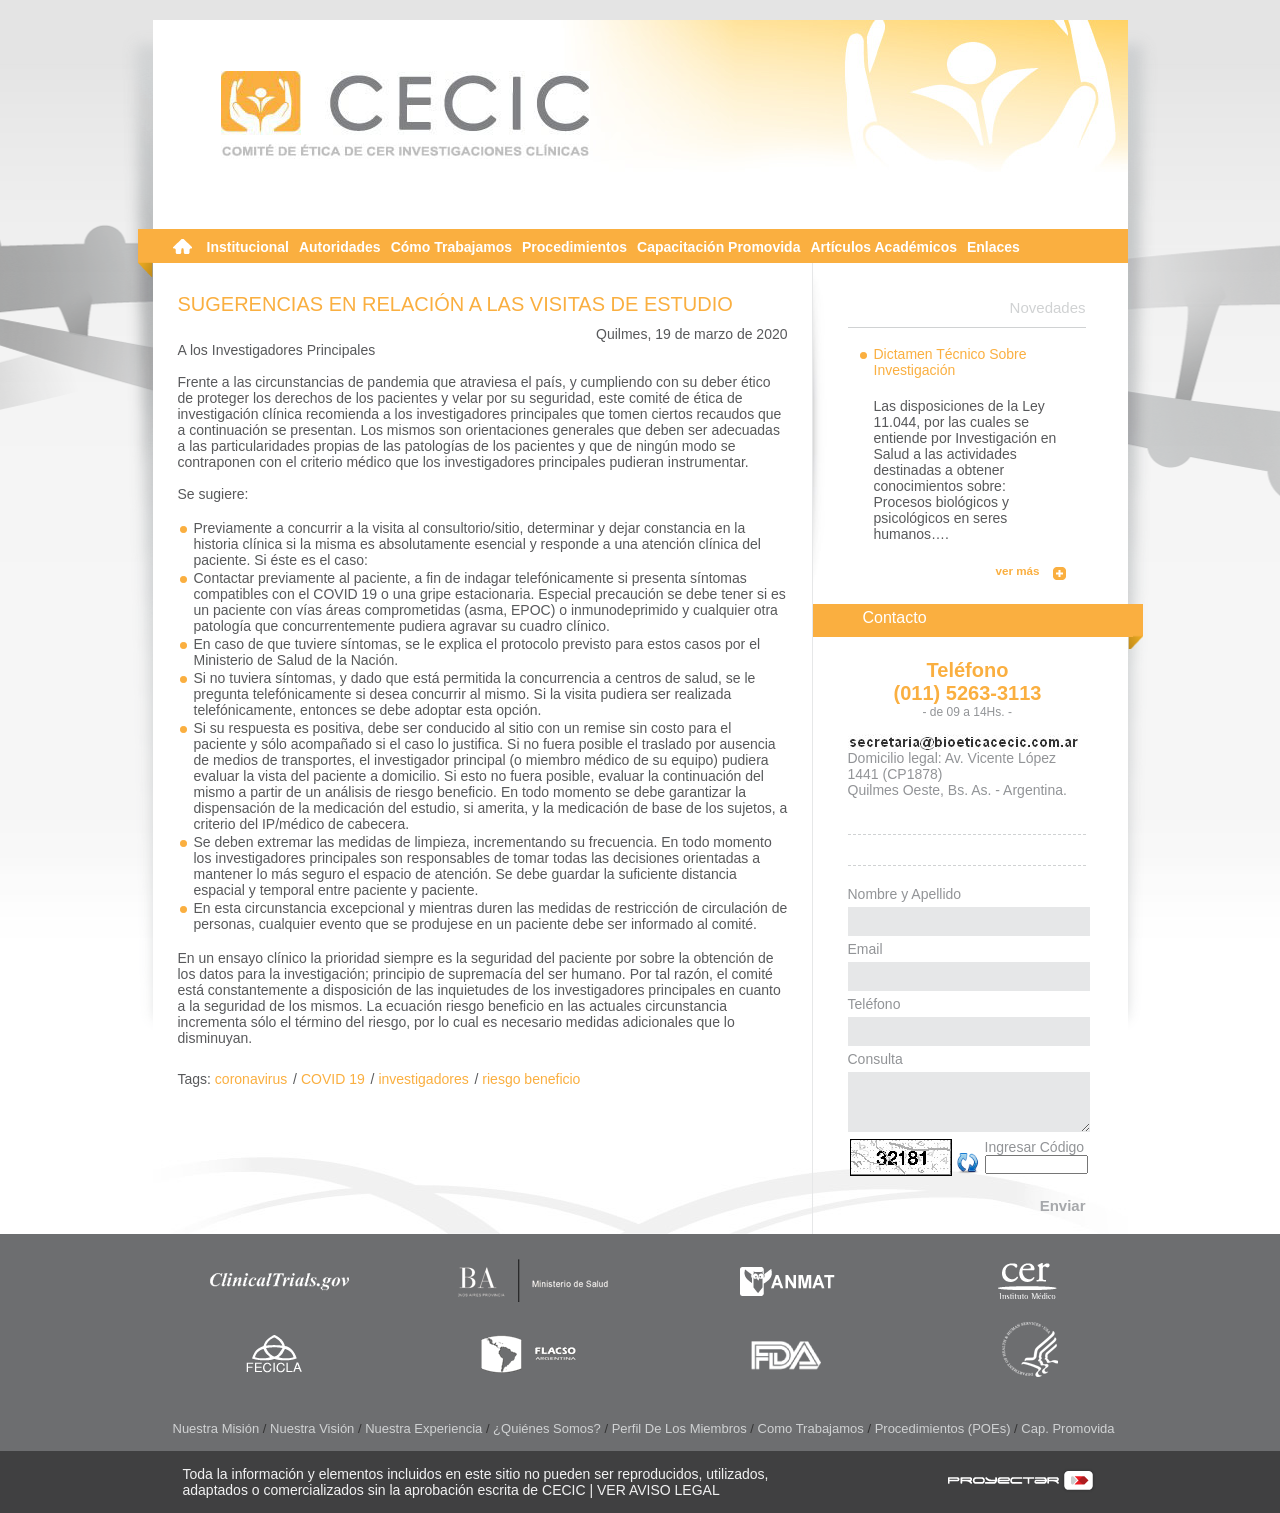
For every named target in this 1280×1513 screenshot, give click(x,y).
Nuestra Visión (312, 1428)
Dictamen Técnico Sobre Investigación (950, 362)
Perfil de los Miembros (679, 1428)
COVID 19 (333, 1079)
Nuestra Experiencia (423, 1428)
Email (865, 949)
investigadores (423, 1079)
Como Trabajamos (811, 1428)
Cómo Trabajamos (451, 247)
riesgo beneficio (531, 1079)
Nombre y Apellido (905, 894)
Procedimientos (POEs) (943, 1428)
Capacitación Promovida (718, 247)
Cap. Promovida (1067, 1428)
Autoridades (340, 247)
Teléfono (874, 1004)
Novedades (1048, 307)
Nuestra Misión (216, 1428)
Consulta (875, 1059)
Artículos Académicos (883, 247)
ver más (1018, 570)
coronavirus (251, 1079)
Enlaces (993, 247)
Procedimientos (574, 247)
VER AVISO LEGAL (658, 1490)
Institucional (248, 247)
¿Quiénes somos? (547, 1428)
